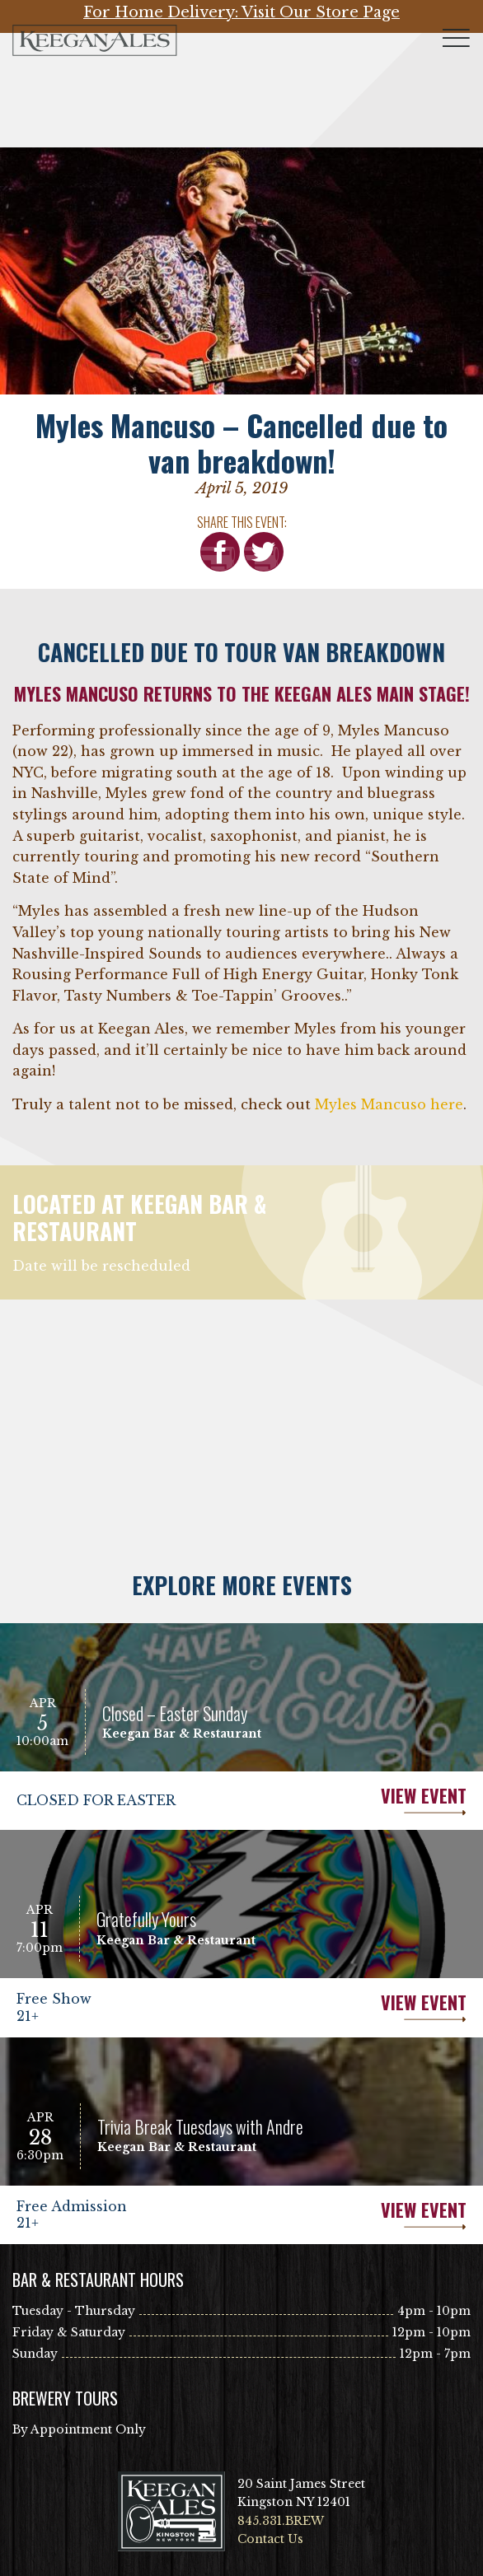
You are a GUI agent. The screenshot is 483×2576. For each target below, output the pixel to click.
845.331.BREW (280, 2520)
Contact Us (270, 2539)
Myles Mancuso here (389, 1104)
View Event (354, 1801)
